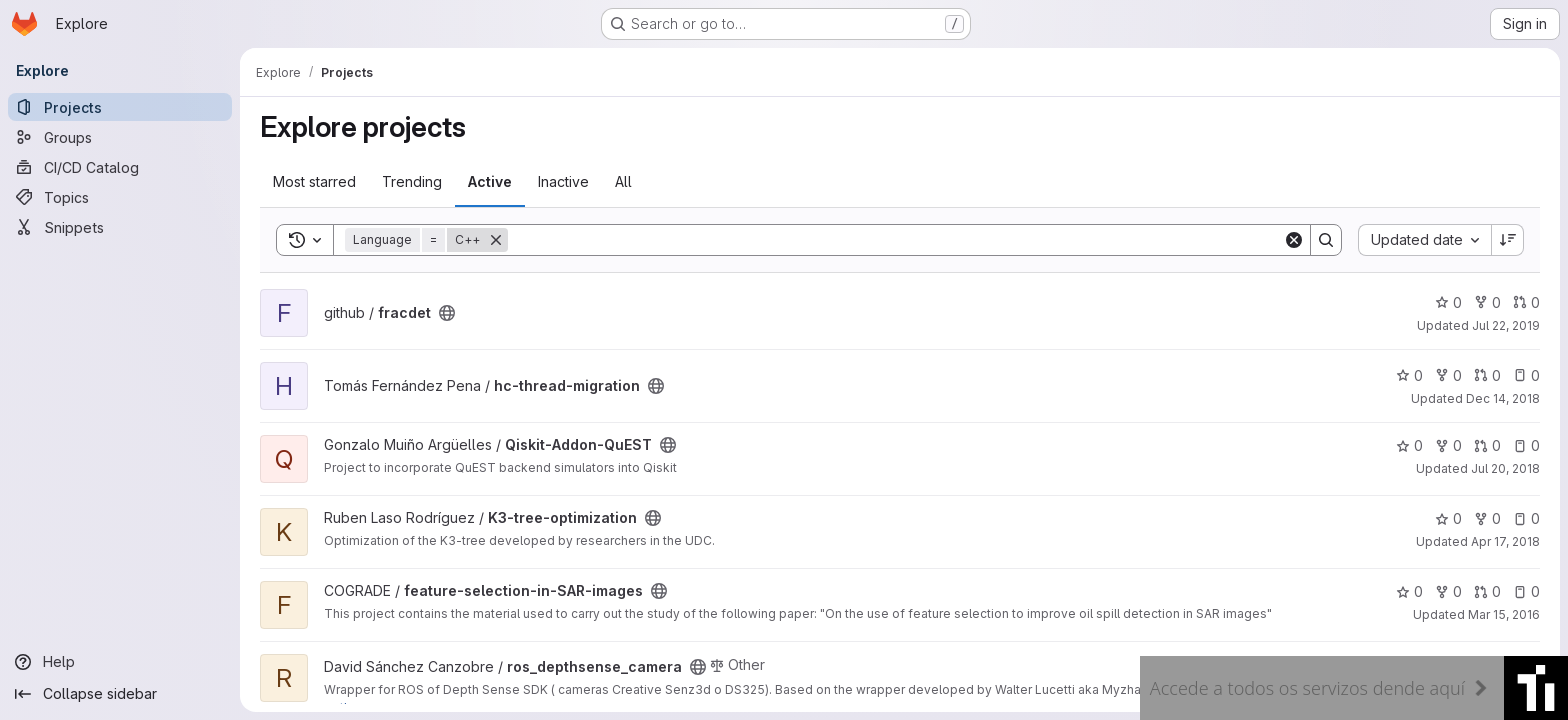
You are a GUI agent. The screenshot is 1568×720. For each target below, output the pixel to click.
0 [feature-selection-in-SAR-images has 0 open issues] (1526, 591)
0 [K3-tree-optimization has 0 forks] (1487, 518)
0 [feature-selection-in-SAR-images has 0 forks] (1448, 591)
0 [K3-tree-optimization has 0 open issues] (1526, 518)
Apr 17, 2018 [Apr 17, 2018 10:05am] (1505, 541)
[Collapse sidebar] (120, 694)
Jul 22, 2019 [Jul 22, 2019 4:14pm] (1506, 325)
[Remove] (496, 240)
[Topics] (120, 197)
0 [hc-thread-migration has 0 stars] (1409, 375)
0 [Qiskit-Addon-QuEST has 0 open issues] (1526, 445)
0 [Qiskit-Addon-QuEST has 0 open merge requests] (1487, 445)
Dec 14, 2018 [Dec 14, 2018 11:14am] (1503, 398)
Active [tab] (490, 181)
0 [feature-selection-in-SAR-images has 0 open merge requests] (1487, 591)
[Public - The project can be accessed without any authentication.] (447, 313)
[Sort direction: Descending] (1508, 240)
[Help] (120, 662)
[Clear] (1294, 240)
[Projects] (120, 107)
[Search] (895, 240)
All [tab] (623, 181)
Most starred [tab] (314, 181)
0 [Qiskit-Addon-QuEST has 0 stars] (1409, 445)
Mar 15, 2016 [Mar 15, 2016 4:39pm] (1504, 614)
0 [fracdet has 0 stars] (1448, 302)
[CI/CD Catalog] (120, 167)
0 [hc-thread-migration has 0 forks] (1448, 375)
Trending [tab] (412, 181)
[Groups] (120, 137)
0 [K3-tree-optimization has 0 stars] (1448, 518)
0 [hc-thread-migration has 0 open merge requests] (1487, 375)
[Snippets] (120, 227)
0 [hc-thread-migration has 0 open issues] (1526, 375)
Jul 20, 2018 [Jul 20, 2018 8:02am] (1505, 468)
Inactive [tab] (563, 181)
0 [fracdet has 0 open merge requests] (1526, 302)
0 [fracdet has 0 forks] (1487, 302)
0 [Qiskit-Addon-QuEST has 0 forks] (1448, 445)
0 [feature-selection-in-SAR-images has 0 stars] (1409, 591)
